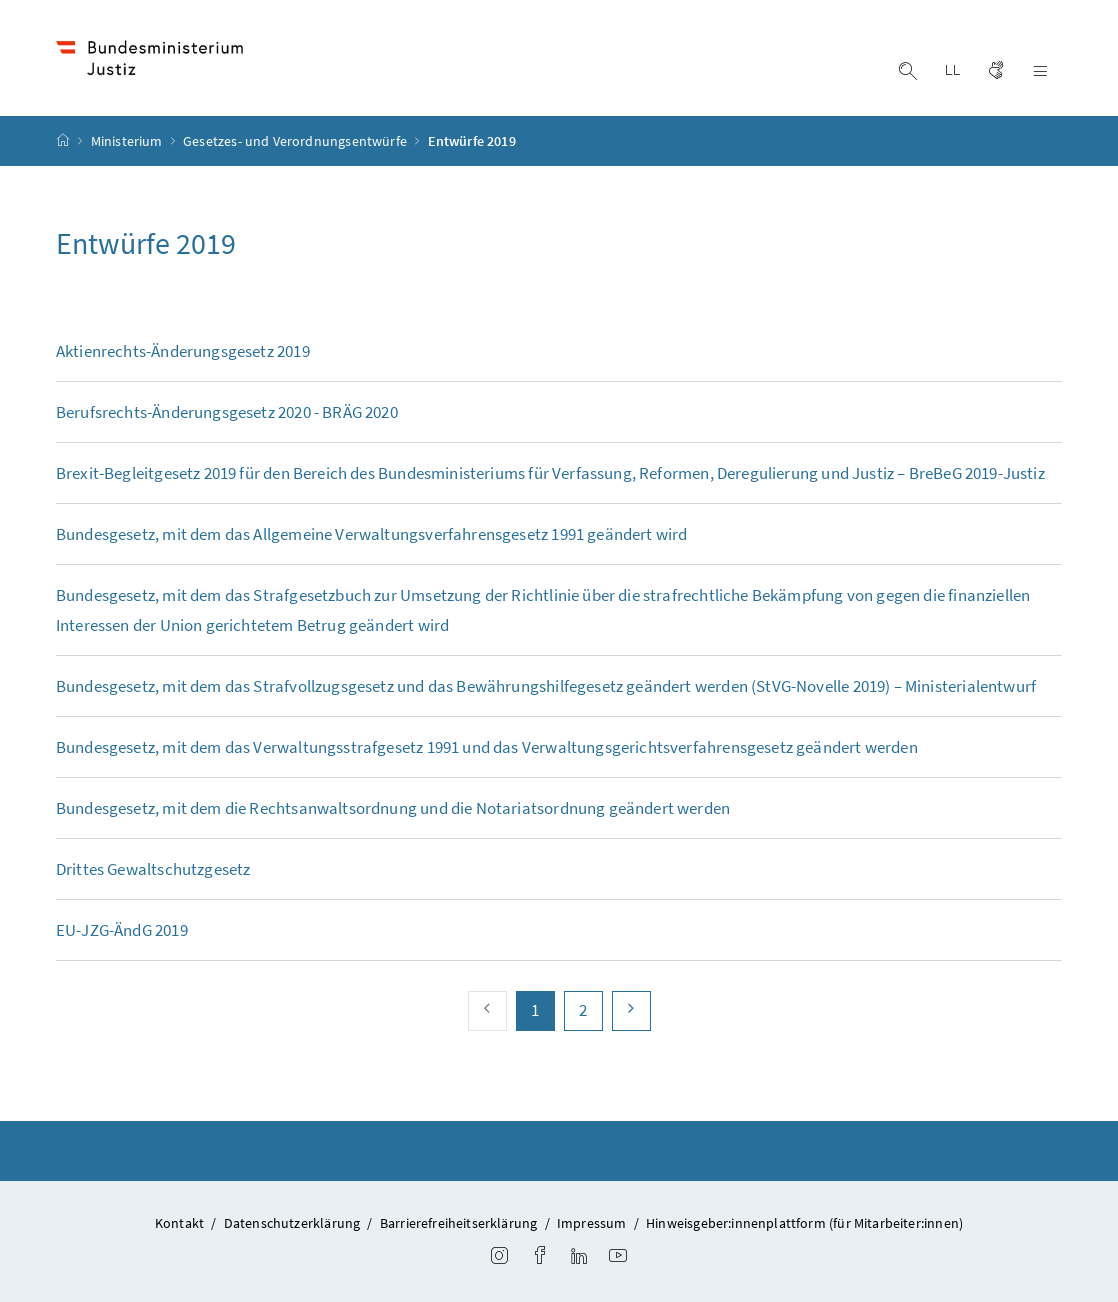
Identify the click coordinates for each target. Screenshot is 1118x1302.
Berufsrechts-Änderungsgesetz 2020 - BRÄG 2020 (227, 412)
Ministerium (128, 141)
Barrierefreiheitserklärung (459, 1223)
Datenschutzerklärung (292, 1223)
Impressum (592, 1223)
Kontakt (179, 1223)
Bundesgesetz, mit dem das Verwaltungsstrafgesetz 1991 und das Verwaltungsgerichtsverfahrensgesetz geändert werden (487, 747)
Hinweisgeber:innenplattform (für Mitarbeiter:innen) (804, 1223)
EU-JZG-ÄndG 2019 (122, 930)
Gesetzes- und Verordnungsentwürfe (296, 141)
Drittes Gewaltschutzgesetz (153, 869)
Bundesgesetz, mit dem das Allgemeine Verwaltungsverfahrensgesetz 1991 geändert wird (372, 534)
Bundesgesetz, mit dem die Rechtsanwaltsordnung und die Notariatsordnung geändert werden (393, 808)
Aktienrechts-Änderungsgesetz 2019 (183, 351)
